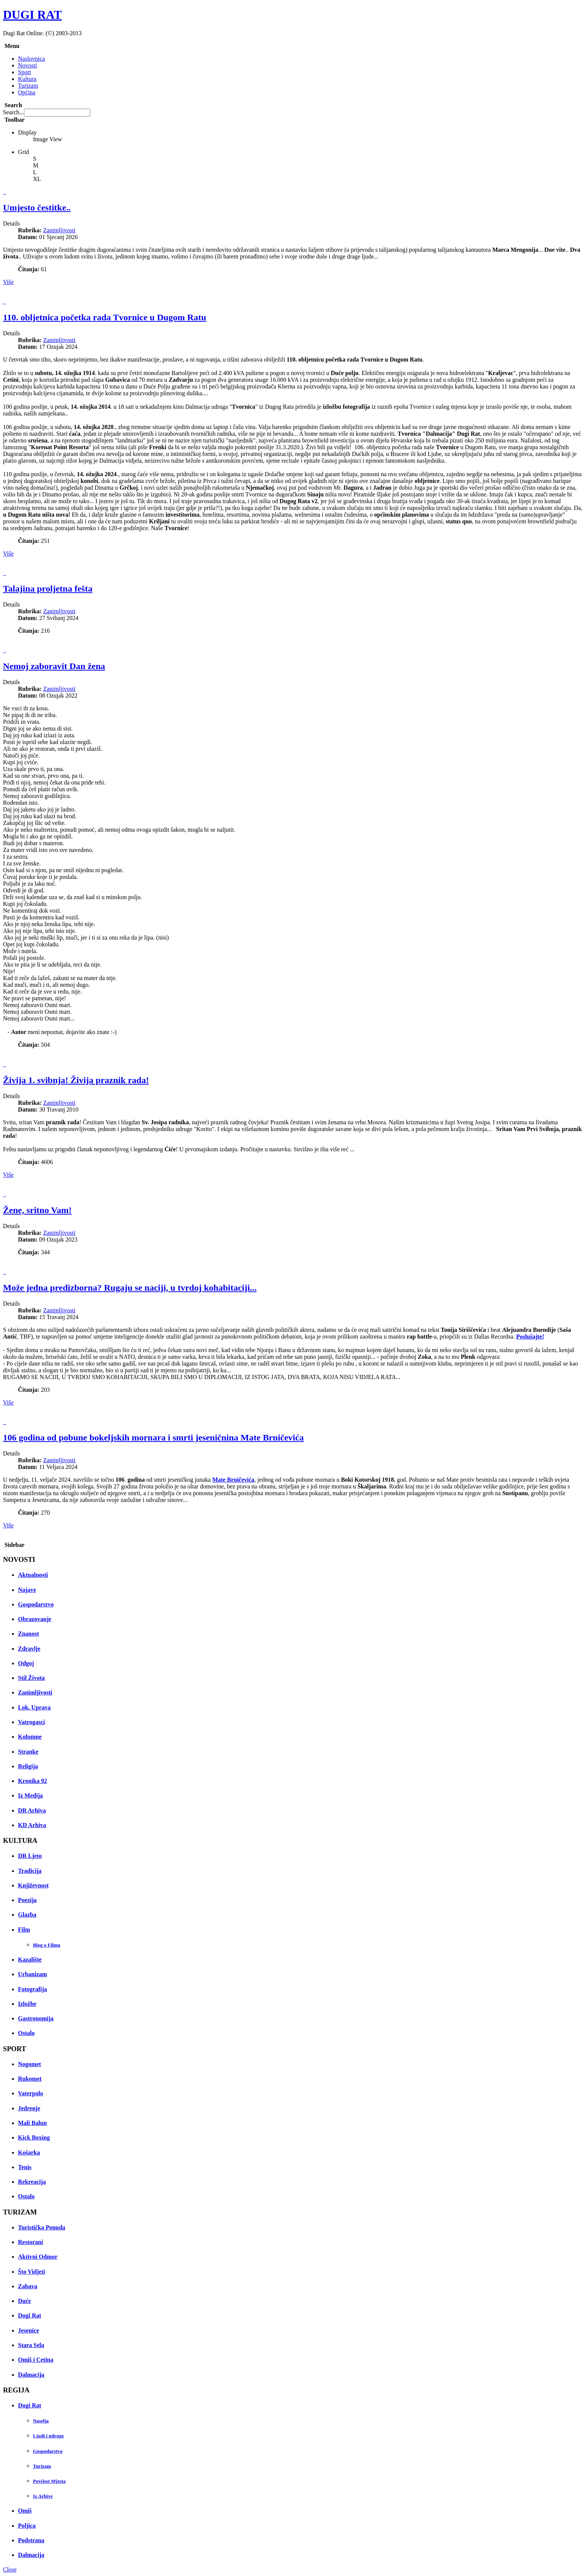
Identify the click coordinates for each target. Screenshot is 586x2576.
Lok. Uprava (34, 1707)
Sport (24, 72)
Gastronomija (36, 2018)
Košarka (29, 2152)
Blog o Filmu (46, 1945)
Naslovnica (31, 58)
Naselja (41, 2421)
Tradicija (30, 1871)
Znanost (28, 1633)
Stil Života (31, 1678)
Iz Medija (30, 1795)
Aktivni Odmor (37, 2256)
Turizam (28, 85)
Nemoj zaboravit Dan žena (54, 666)
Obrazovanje (34, 1619)
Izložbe (27, 2004)
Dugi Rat (29, 2315)
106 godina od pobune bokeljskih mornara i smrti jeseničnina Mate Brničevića (153, 1437)
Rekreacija (32, 2182)
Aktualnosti (33, 1575)
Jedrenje (29, 2108)
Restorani (30, 2242)
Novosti (27, 65)
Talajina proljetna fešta (48, 588)
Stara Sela (31, 2345)
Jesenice (28, 2330)
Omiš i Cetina (35, 2359)
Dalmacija (31, 2374)
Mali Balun (32, 2123)
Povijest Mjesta (49, 2481)
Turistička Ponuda (41, 2227)
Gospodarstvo (36, 1604)
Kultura (27, 79)
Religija (28, 1766)
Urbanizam (32, 1974)
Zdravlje (29, 1648)
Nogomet (29, 2064)
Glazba (27, 1914)
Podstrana (31, 2540)
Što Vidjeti (31, 2271)
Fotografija (32, 1989)
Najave (27, 1590)
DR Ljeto (30, 1856)
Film (24, 1929)
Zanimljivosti (59, 230)
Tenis (24, 2167)
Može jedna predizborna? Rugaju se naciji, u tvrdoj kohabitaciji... (130, 1287)
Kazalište (30, 1959)
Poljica (27, 2525)
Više (8, 282)
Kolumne (30, 1736)
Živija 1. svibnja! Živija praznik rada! (76, 1080)
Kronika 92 (32, 1781)
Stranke (28, 1751)
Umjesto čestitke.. (37, 207)
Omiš (24, 2510)
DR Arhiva (32, 1810)
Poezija (27, 1900)
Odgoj (26, 1663)
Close (9, 2569)
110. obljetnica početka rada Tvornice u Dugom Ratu (104, 317)
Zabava (27, 2286)
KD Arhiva (32, 1825)
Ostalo (26, 2033)
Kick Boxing (34, 2137)
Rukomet (30, 2078)
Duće (24, 2301)
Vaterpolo (30, 2093)
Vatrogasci (31, 1722)
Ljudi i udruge (48, 2436)
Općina (26, 92)
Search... (13, 112)
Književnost (33, 1885)
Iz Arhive (43, 2496)
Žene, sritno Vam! (37, 1210)
